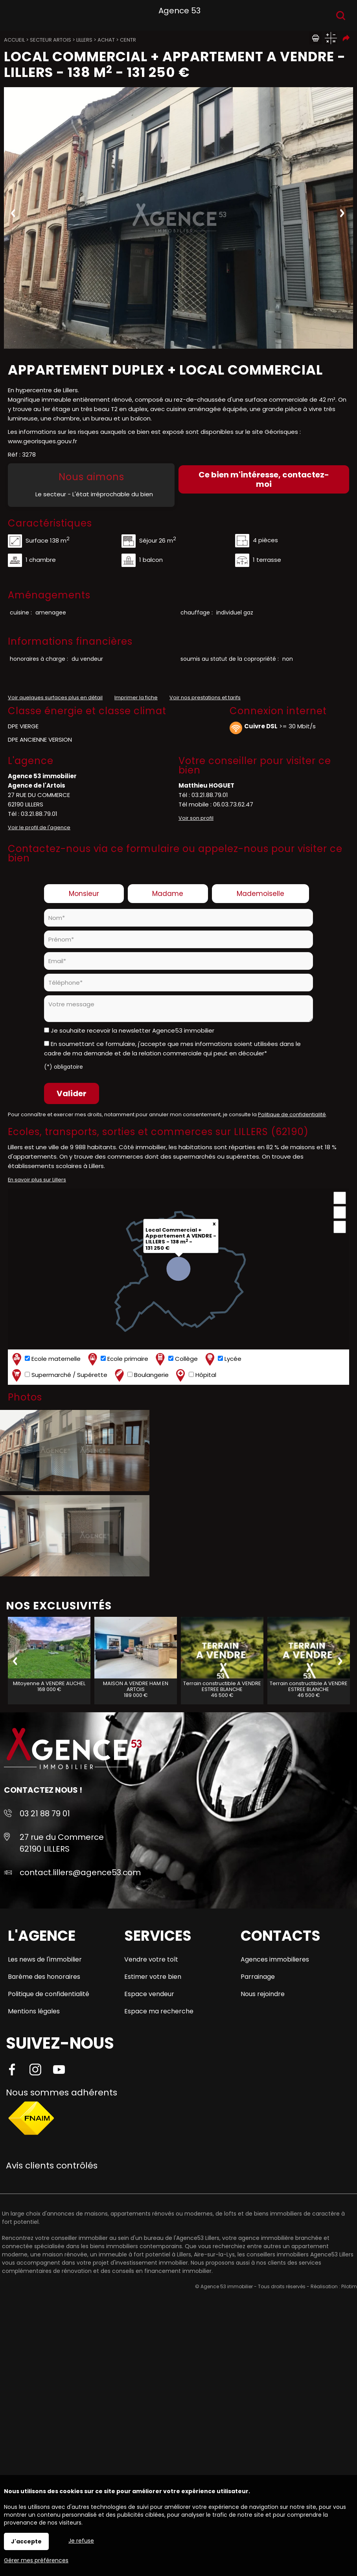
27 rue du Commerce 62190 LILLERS (62, 1843)
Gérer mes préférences (36, 2560)
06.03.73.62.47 (233, 804)
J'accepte (26, 2541)
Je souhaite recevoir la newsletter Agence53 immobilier (132, 1030)
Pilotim (349, 2286)
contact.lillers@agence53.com (80, 1872)
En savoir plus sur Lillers (37, 1179)
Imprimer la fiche (136, 697)
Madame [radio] (167, 893)
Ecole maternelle (45, 1359)
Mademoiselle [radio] (260, 893)
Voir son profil (195, 818)
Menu (15, 14)
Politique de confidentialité (292, 1114)
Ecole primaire (117, 1359)
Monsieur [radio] (84, 893)
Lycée (222, 1359)
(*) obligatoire (63, 1067)
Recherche (340, 15)
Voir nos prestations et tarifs (205, 697)
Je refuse (81, 2541)
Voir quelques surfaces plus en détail (55, 697)
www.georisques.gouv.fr (42, 441)
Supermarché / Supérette (58, 1375)
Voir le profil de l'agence (39, 827)
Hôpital (195, 1375)
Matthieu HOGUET (206, 785)
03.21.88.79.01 (39, 814)
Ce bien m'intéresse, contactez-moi (264, 479)
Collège (176, 1359)
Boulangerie (141, 1375)
